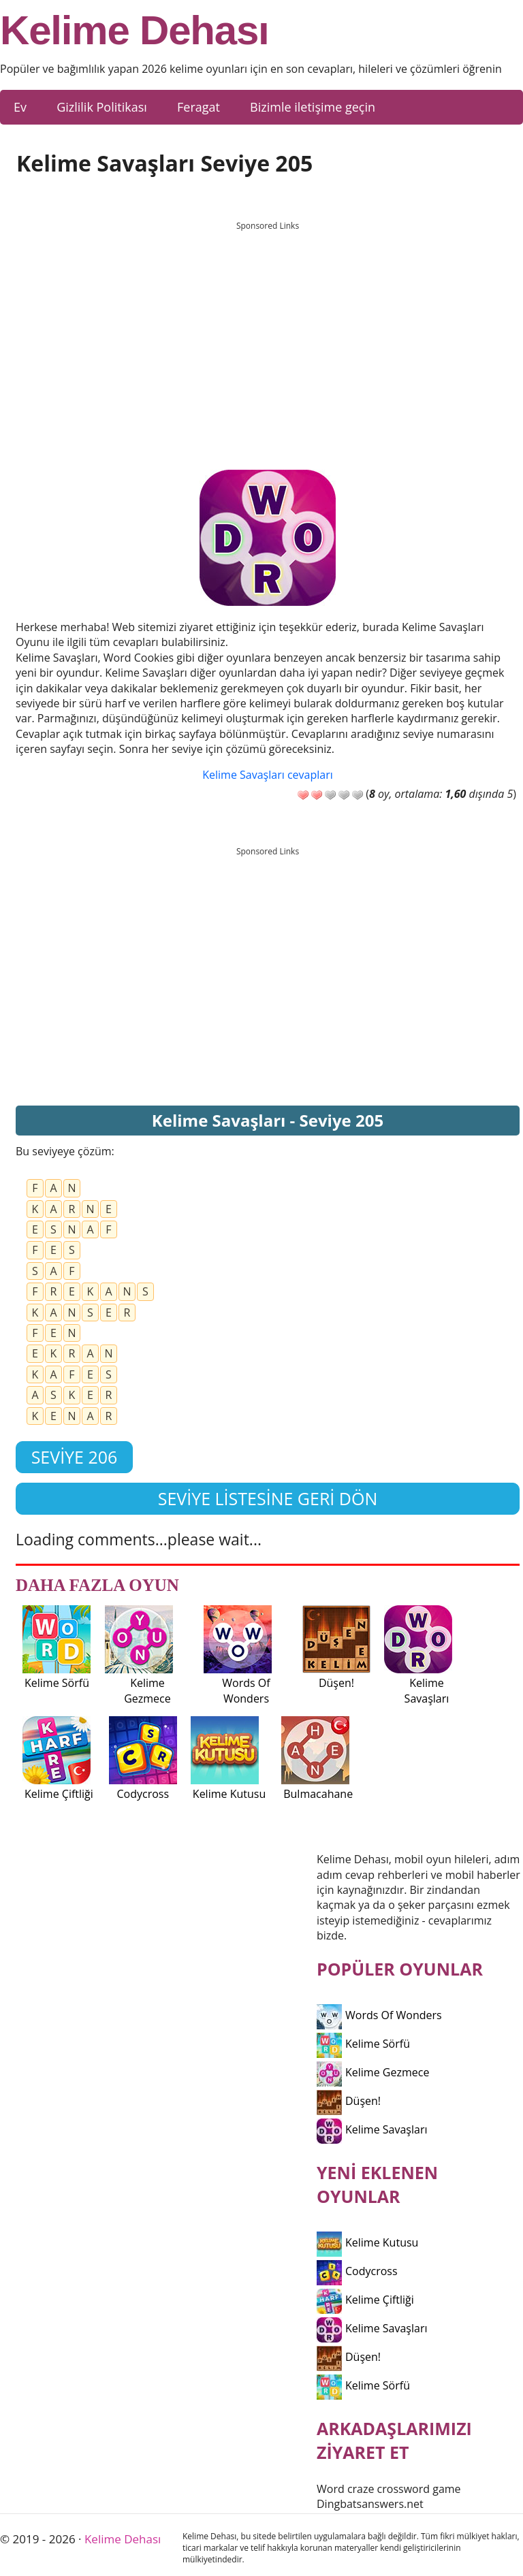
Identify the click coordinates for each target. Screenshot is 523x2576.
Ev (20, 107)
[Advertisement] (268, 333)
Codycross (357, 2271)
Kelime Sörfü (363, 2043)
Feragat (198, 107)
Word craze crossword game (389, 2488)
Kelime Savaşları (372, 2129)
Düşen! (349, 2100)
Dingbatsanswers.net (370, 2503)
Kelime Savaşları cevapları (267, 774)
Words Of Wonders (379, 2015)
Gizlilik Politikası (102, 107)
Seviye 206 (74, 1456)
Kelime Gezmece (373, 2072)
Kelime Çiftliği (365, 2299)
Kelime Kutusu (367, 2242)
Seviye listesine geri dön (268, 1498)
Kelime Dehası (134, 31)
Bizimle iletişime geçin (312, 107)
